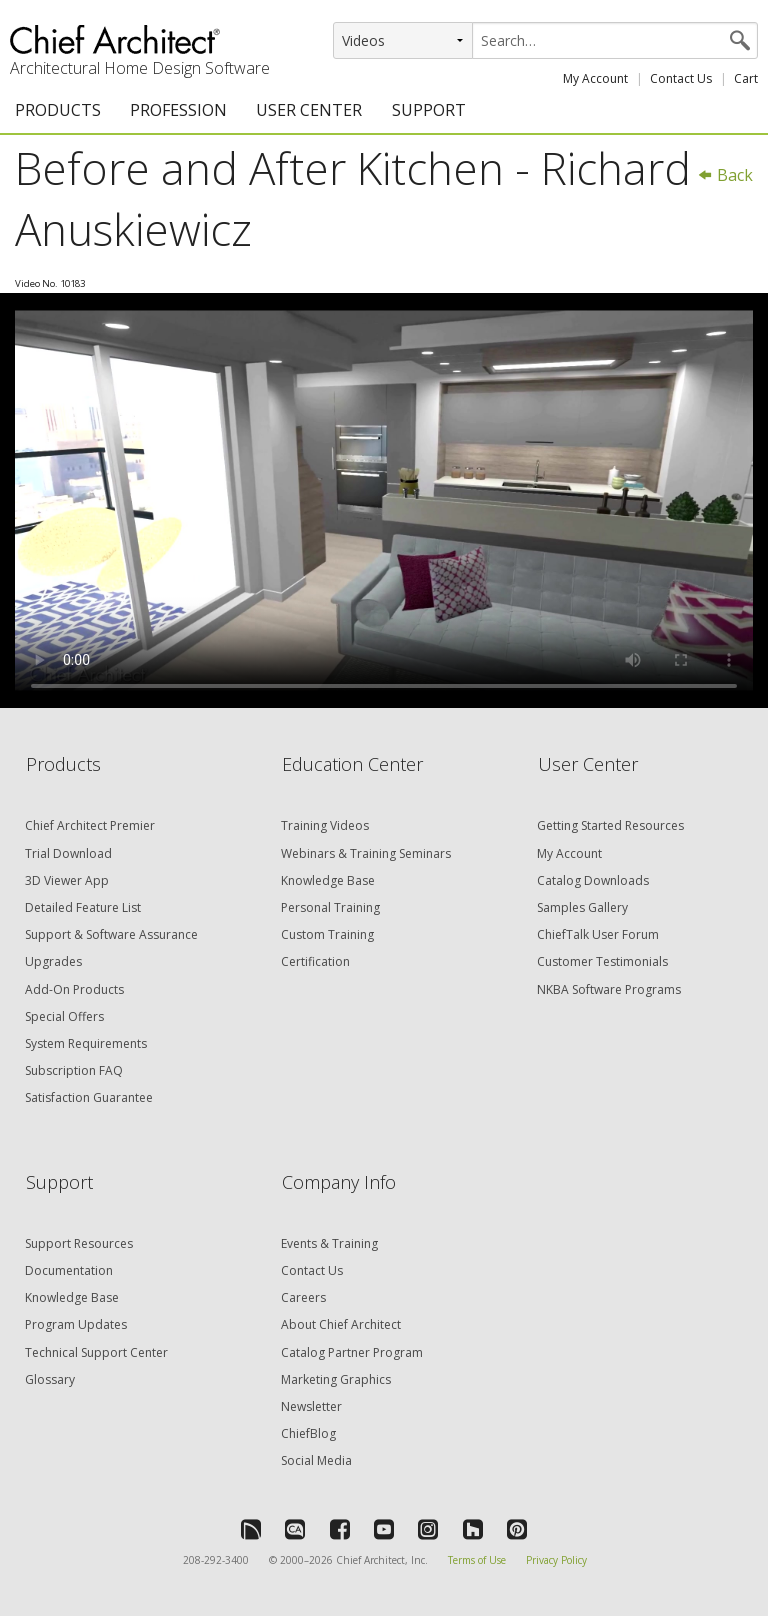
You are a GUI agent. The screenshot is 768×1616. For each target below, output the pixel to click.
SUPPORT (429, 110)
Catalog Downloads (593, 880)
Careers (303, 1297)
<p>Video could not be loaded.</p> (384, 500)
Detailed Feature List (83, 907)
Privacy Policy (556, 1560)
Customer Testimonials (602, 961)
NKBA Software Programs (609, 989)
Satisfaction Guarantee (89, 1097)
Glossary (50, 1379)
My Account (595, 78)
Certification (315, 961)
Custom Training (327, 934)
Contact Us (681, 78)
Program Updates (76, 1324)
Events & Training (329, 1243)
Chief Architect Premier (90, 825)
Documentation (69, 1270)
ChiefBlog (308, 1433)
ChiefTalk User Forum (598, 934)
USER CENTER (309, 110)
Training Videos (325, 825)
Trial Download (68, 853)
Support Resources (79, 1243)
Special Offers (64, 1016)
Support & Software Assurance (111, 934)
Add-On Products (74, 989)
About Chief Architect (341, 1324)
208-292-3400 (216, 1560)
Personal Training (330, 907)
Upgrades (53, 961)
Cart (746, 78)
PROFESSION (178, 110)
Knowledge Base (328, 880)
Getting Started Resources (610, 825)
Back (725, 175)
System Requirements (86, 1043)
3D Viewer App (67, 880)
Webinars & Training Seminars (366, 853)
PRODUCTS (58, 110)
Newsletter (311, 1406)
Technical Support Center (96, 1352)
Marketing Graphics (336, 1379)
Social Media (316, 1460)
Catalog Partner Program (352, 1352)
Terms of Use (477, 1560)
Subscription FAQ (74, 1070)
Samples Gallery (582, 907)
